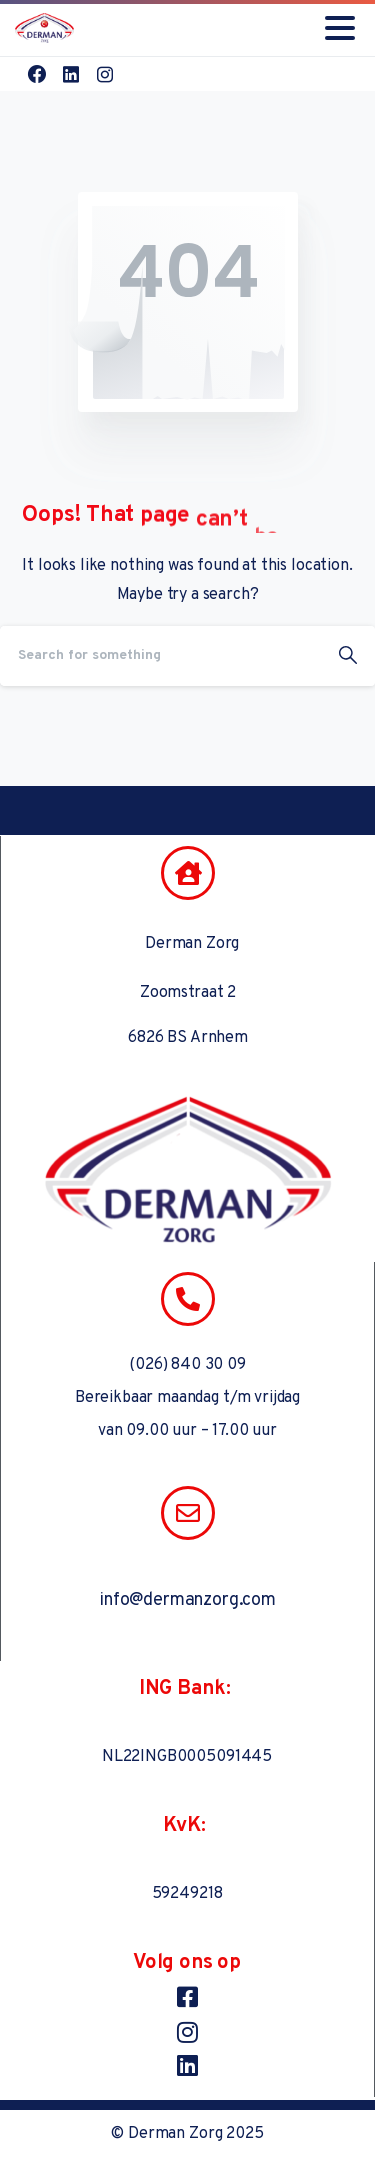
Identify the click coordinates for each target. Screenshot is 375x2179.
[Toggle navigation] (340, 28)
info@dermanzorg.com (187, 1600)
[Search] (160, 656)
